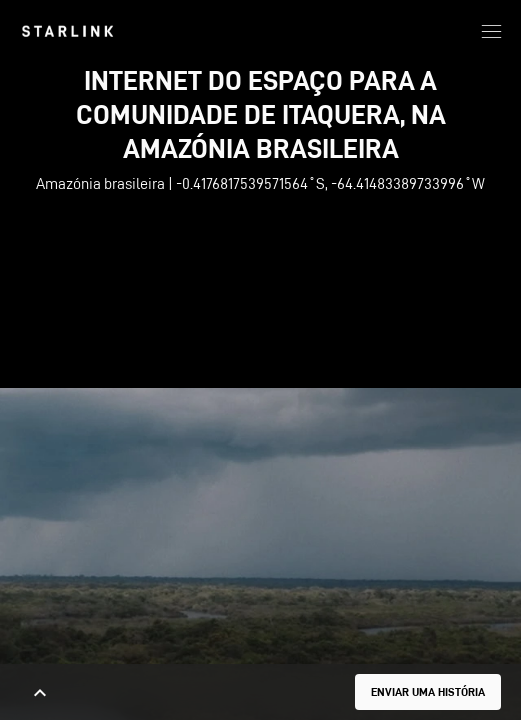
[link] (67, 31)
